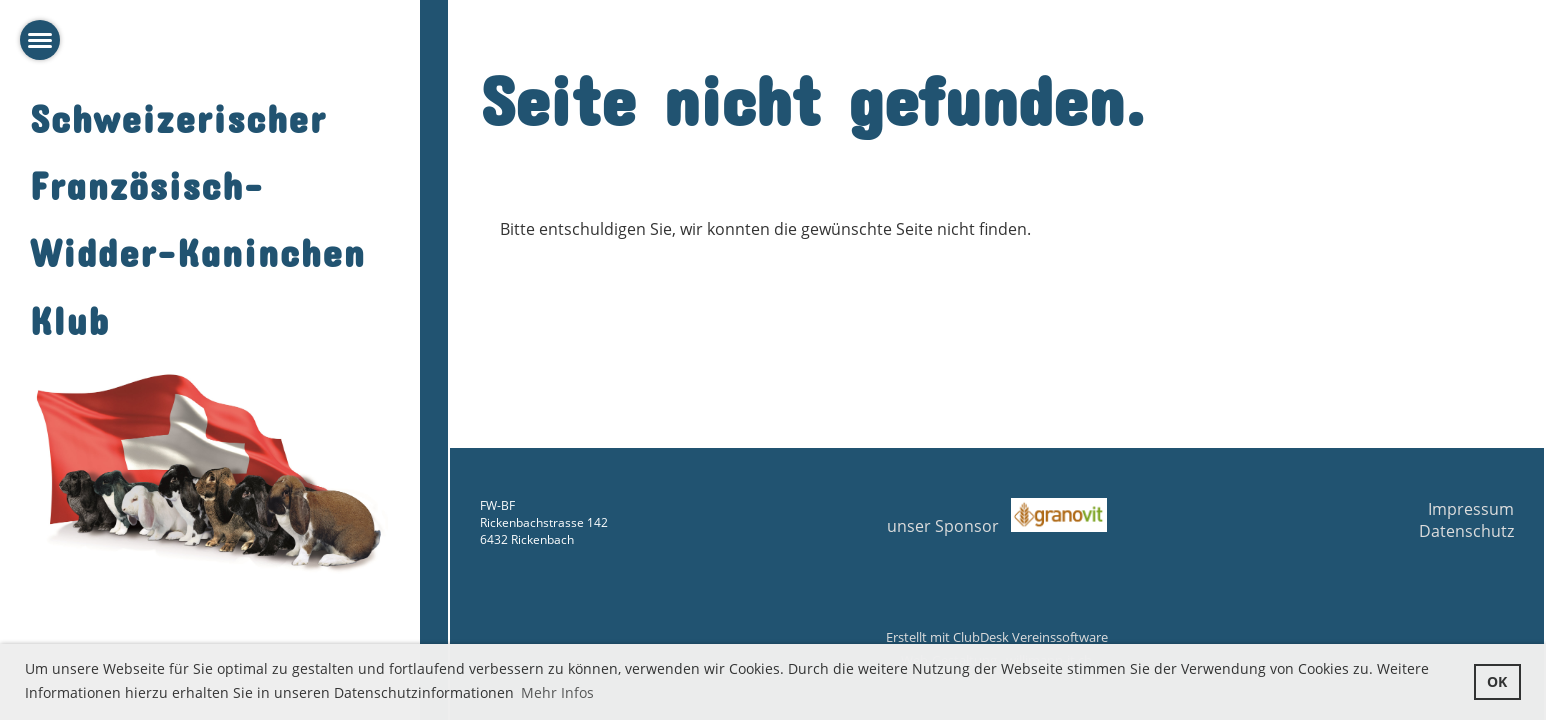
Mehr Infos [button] (557, 692)
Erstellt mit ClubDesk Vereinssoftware (997, 637)
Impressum (1471, 509)
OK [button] (1497, 681)
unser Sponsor (996, 526)
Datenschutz (1466, 531)
